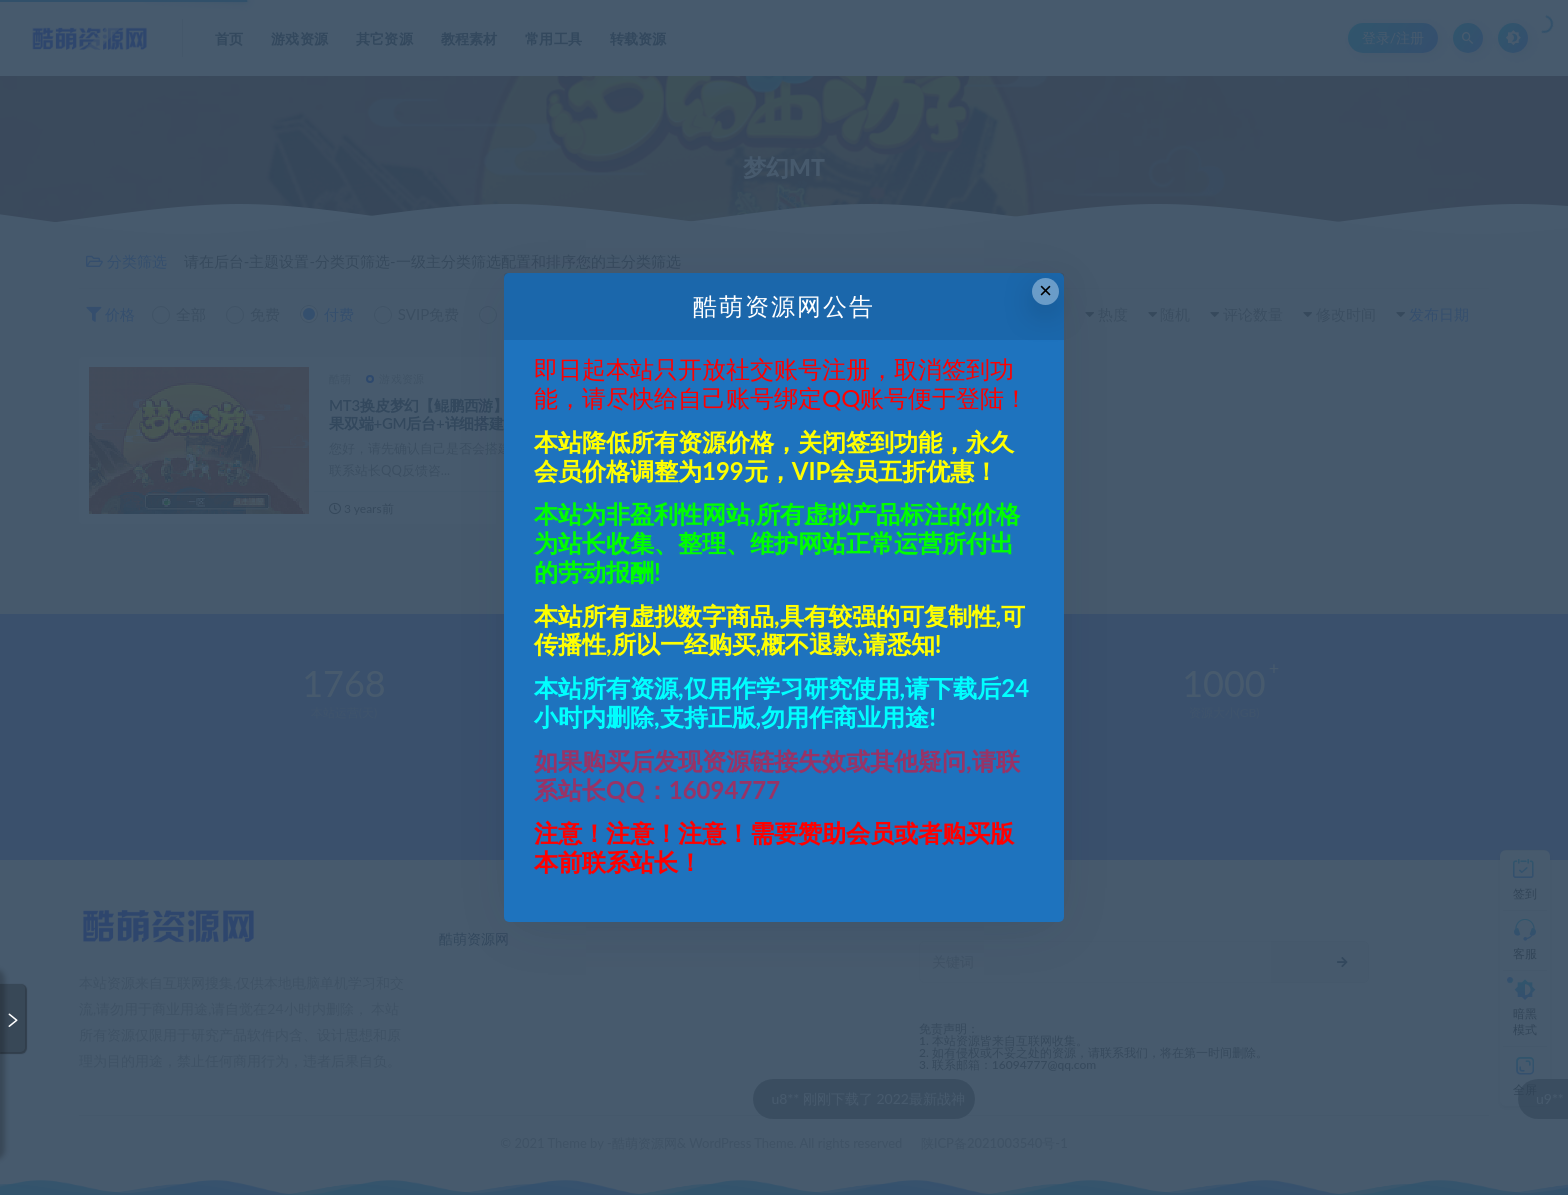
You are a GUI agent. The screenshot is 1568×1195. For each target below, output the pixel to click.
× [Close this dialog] (1045, 290)
